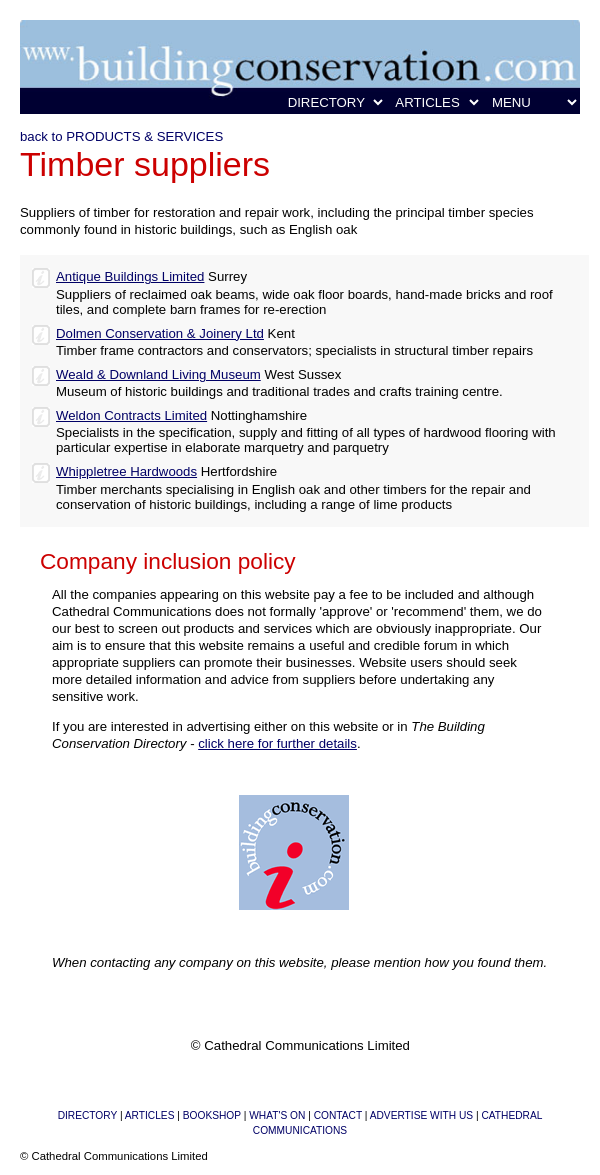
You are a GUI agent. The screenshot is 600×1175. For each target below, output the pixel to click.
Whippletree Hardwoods (126, 471)
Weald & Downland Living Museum (158, 374)
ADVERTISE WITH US (421, 1115)
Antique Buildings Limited (130, 276)
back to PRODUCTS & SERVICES (121, 136)
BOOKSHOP (212, 1115)
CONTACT (338, 1115)
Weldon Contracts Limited (131, 415)
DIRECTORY (87, 1115)
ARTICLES (150, 1115)
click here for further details (277, 743)
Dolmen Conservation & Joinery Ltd (160, 333)
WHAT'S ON (277, 1115)
